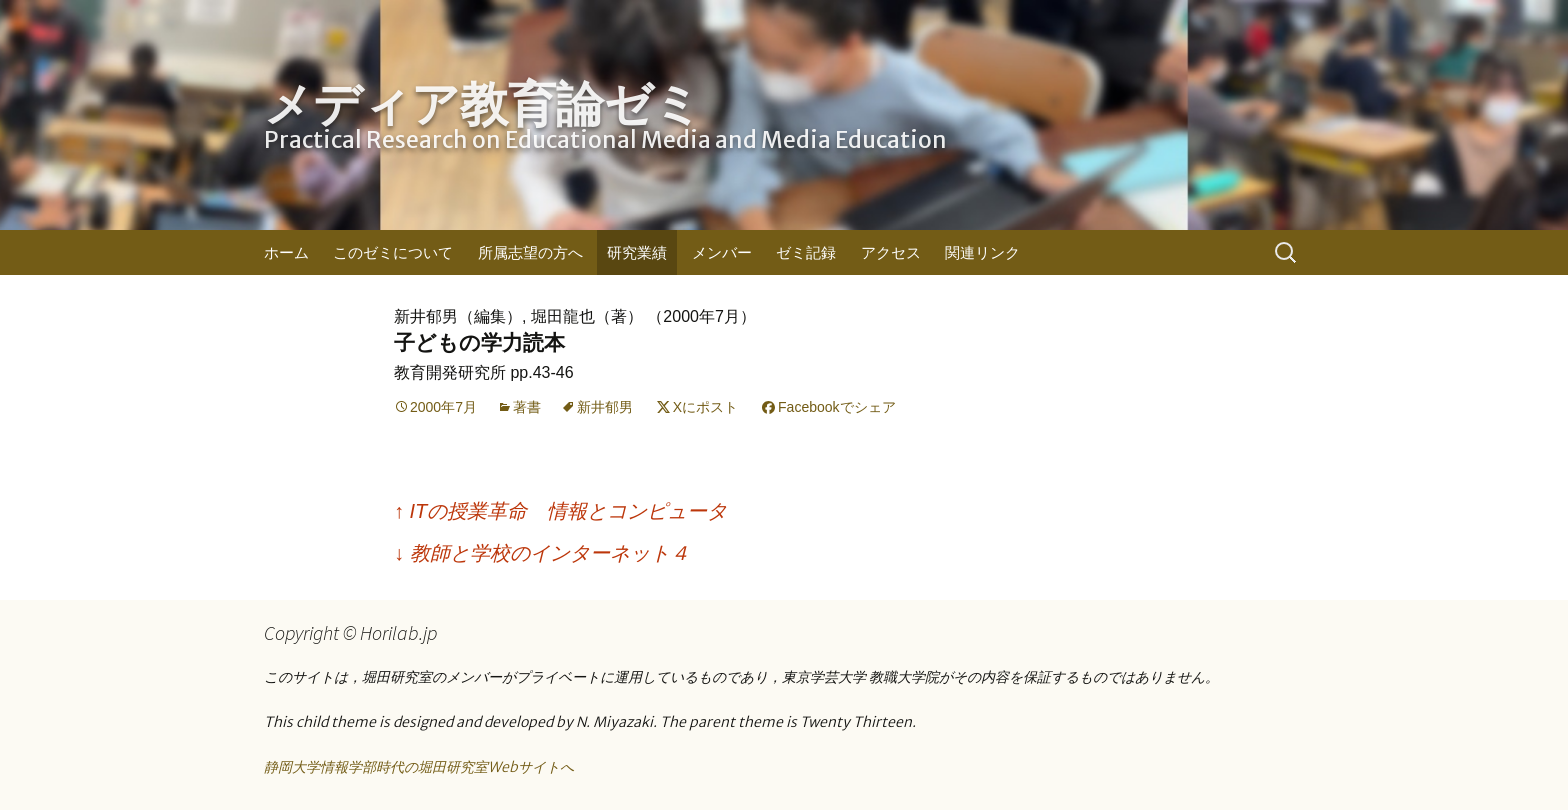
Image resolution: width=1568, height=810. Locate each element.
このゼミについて (393, 252)
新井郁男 (605, 407)
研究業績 (637, 252)
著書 (527, 407)
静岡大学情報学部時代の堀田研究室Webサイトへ (419, 767)
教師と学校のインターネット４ (542, 553)
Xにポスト (705, 407)
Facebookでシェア (836, 407)
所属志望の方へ (530, 252)
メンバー (722, 252)
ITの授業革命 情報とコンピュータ (560, 511)
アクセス (891, 252)
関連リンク (982, 252)
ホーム (286, 252)
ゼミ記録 (806, 252)
